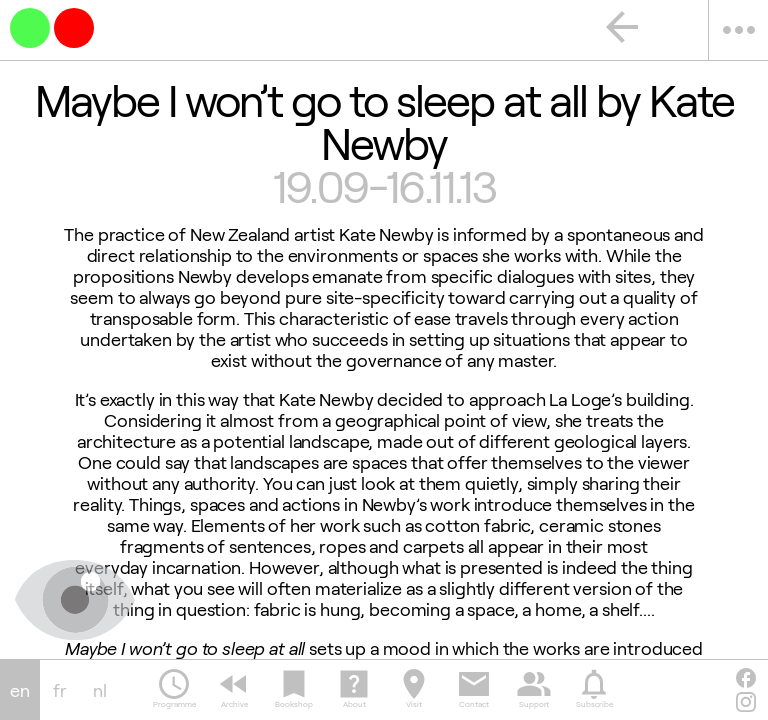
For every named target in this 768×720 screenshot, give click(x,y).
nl (100, 690)
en (20, 690)
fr (60, 690)
